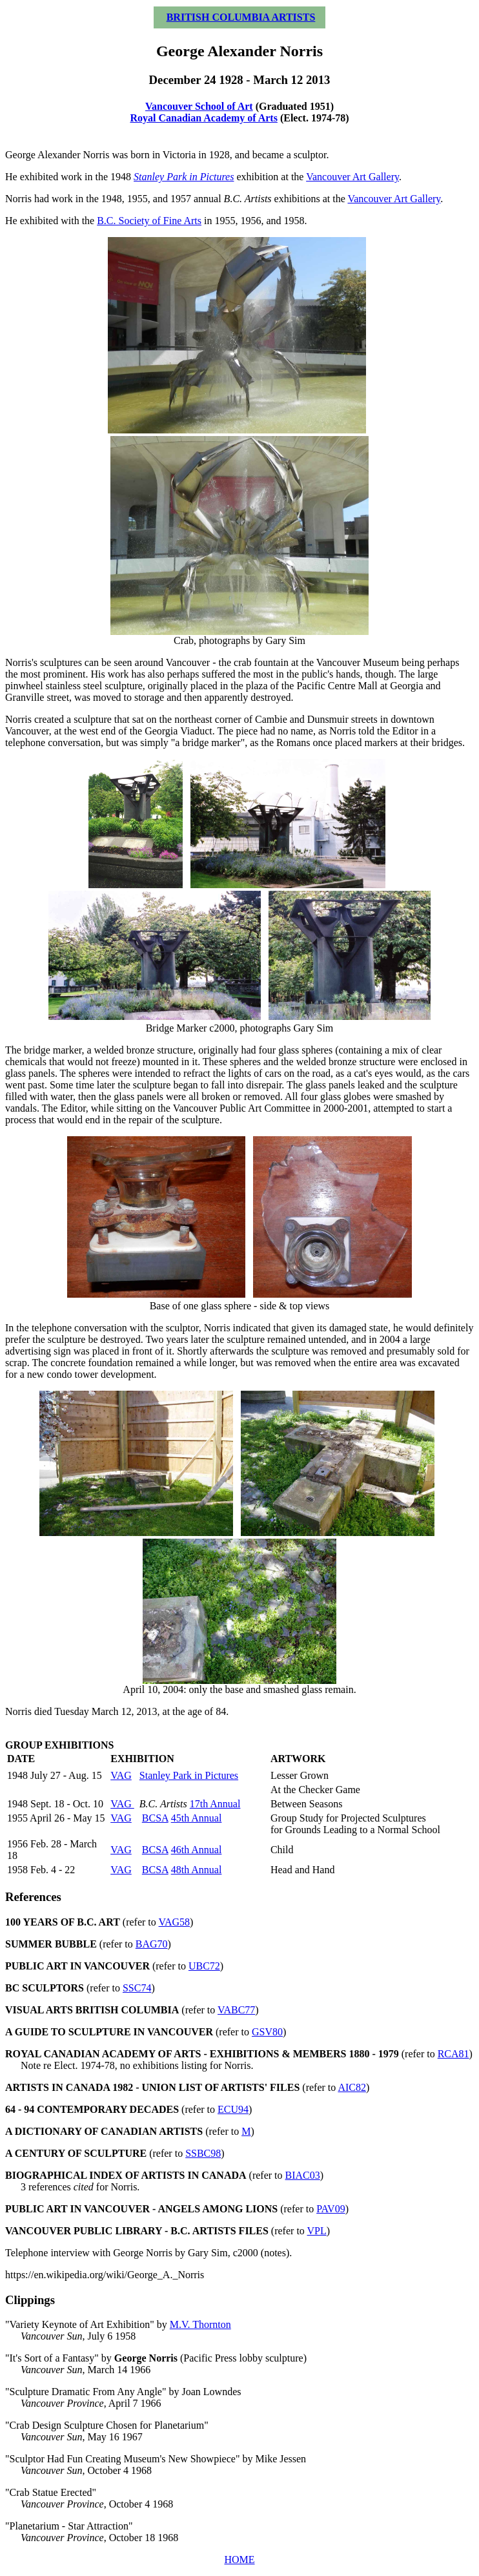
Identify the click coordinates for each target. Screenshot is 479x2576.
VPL (317, 2230)
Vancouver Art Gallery (352, 176)
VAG (121, 1775)
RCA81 (453, 2053)
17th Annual (215, 1803)
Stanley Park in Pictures (188, 1775)
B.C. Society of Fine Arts (149, 220)
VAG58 (174, 1921)
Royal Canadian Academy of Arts (203, 117)
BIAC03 (302, 2175)
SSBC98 (203, 2153)
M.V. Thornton (200, 2324)
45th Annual (196, 1818)
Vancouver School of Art (199, 106)
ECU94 (233, 2109)
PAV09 (330, 2208)
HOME (239, 2559)
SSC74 (137, 1987)
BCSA (155, 1818)
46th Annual (196, 1849)
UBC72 (204, 1965)
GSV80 (267, 2031)
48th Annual (196, 1869)
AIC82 (352, 2087)
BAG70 (152, 1943)
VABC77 (236, 2009)
